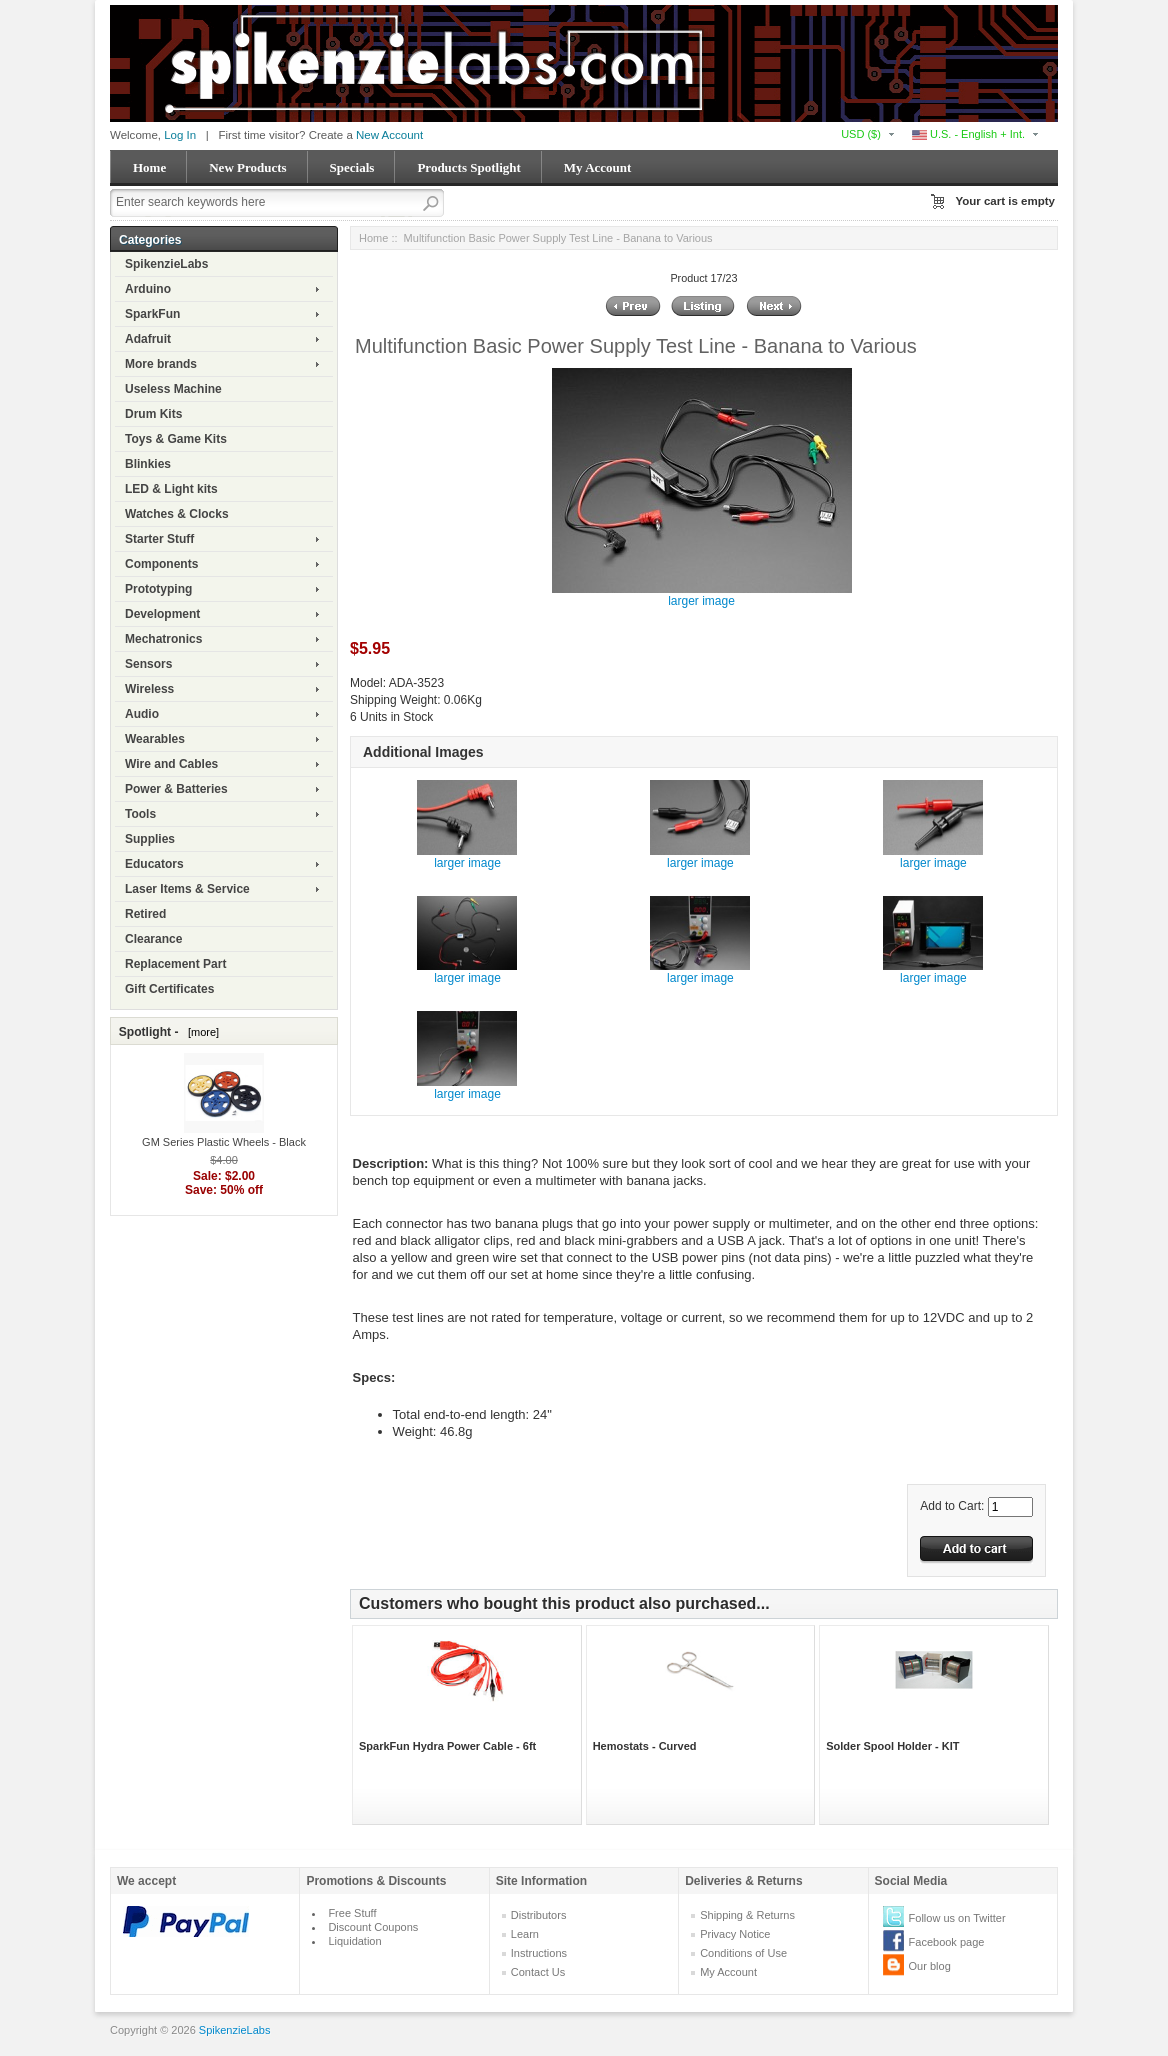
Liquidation (354, 1941)
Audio (142, 714)
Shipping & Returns (747, 1915)
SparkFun (152, 314)
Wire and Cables (171, 764)
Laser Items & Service (187, 889)
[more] (200, 1032)
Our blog (930, 1966)
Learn (525, 1934)
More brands (161, 364)
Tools (140, 814)
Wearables (155, 739)
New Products (247, 167)
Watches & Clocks (177, 514)
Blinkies (148, 464)
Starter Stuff (159, 539)
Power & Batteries (176, 789)
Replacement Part (175, 964)
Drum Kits (153, 414)
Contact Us (538, 1972)
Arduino (148, 289)
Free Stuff (352, 1913)
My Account (598, 167)
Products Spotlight (468, 167)
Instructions (539, 1953)
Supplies (150, 839)
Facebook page (947, 1942)
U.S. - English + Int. (968, 134)
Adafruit (148, 339)
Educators (154, 864)
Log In (180, 135)
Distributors (539, 1915)
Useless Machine (173, 389)
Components (161, 564)
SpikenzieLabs (166, 264)
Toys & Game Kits (176, 439)
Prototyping (158, 589)
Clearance (153, 939)
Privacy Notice (735, 1934)
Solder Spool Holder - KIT (892, 1746)
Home (149, 167)
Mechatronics (163, 639)
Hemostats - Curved (645, 1746)
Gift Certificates (169, 989)
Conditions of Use (743, 1953)
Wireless (149, 689)
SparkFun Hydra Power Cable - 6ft (447, 1746)
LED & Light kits (171, 489)
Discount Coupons (373, 1927)
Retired (145, 914)
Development (162, 614)
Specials (352, 167)
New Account (389, 135)
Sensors (148, 664)
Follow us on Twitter (957, 1918)
